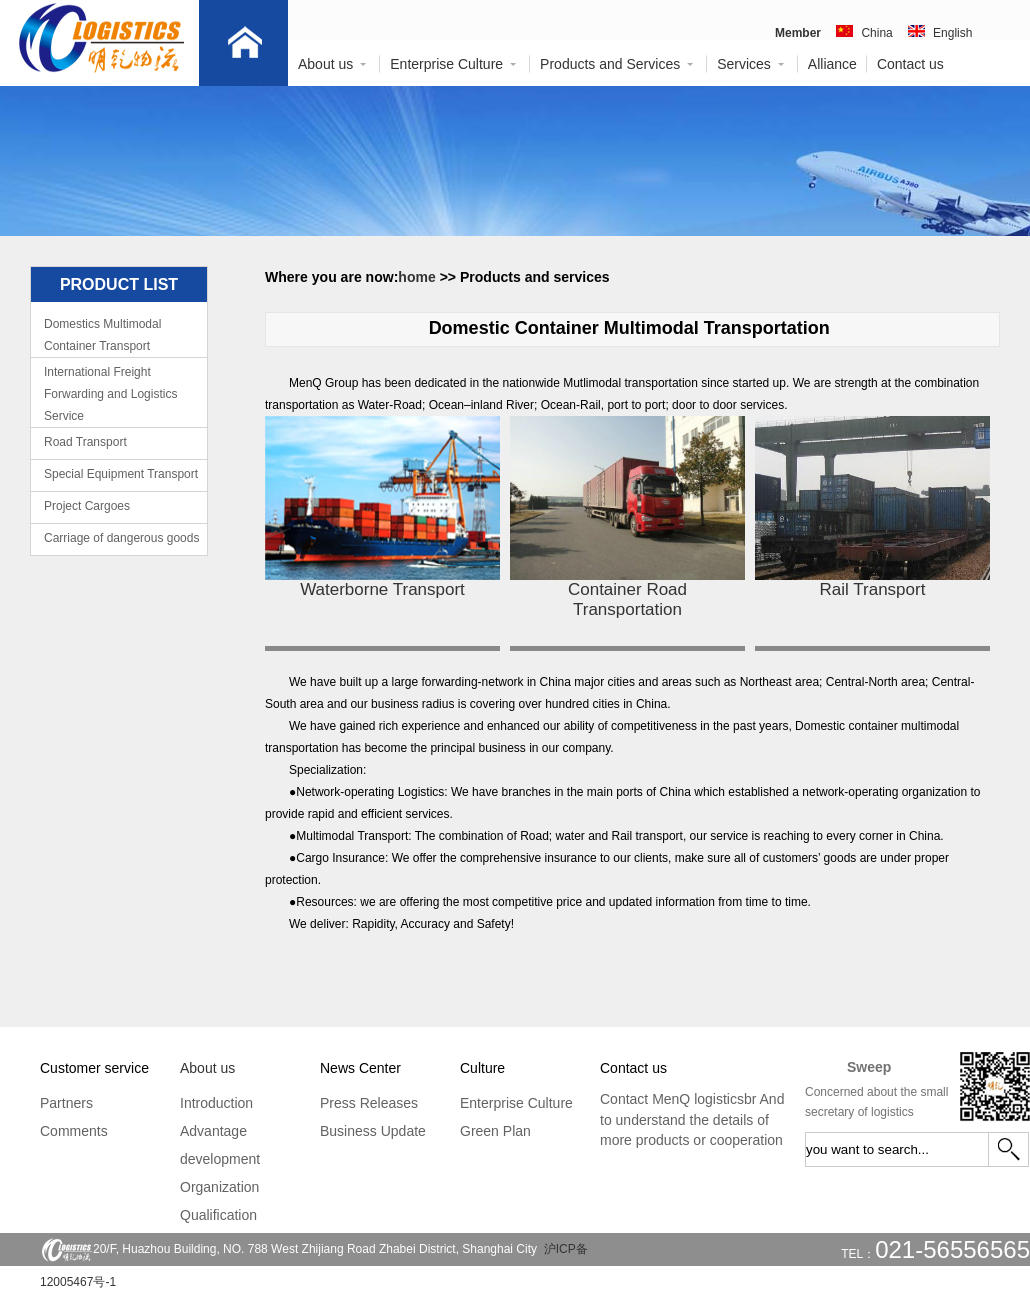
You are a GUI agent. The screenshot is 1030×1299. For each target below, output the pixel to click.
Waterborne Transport (382, 589)
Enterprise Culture (454, 64)
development (220, 1159)
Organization (219, 1187)
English (952, 33)
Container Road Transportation (627, 599)
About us (333, 64)
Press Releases (369, 1103)
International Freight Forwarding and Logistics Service (110, 394)
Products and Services (617, 64)
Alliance (832, 64)
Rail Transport (873, 589)
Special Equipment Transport (121, 474)
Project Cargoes (87, 506)
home (418, 277)
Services (751, 64)
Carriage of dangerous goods (121, 538)
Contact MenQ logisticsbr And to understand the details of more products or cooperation (692, 1119)
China (876, 33)
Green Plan (495, 1131)
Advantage (213, 1131)
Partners (66, 1103)
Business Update (373, 1131)
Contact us (910, 64)
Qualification (218, 1215)
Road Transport (85, 442)
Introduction (216, 1103)
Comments (74, 1131)
